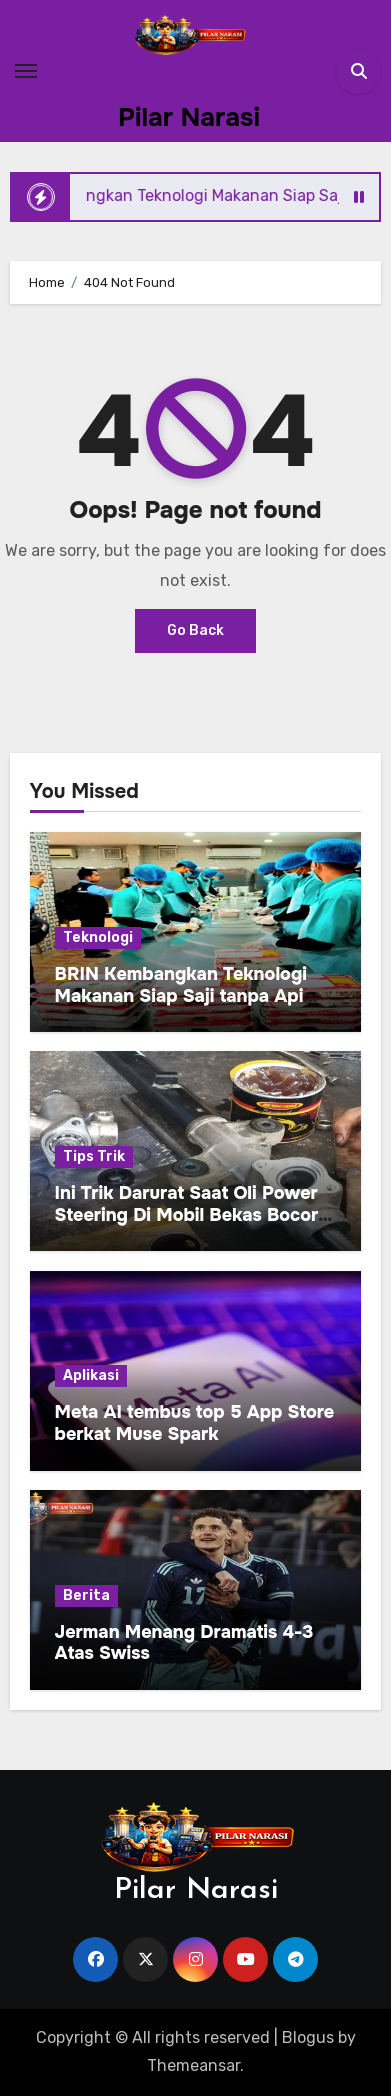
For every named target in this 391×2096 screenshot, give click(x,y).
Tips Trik (94, 1156)
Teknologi (98, 937)
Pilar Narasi (189, 117)
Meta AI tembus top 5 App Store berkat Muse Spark (195, 1423)
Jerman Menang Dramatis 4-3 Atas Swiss (184, 1643)
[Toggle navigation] (26, 71)
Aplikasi (91, 1375)
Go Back (195, 630)
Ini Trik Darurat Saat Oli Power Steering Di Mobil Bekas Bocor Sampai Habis (187, 1214)
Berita (86, 1595)
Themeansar (193, 2065)
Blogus (308, 2037)
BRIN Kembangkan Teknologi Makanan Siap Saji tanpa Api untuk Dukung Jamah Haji (181, 995)
